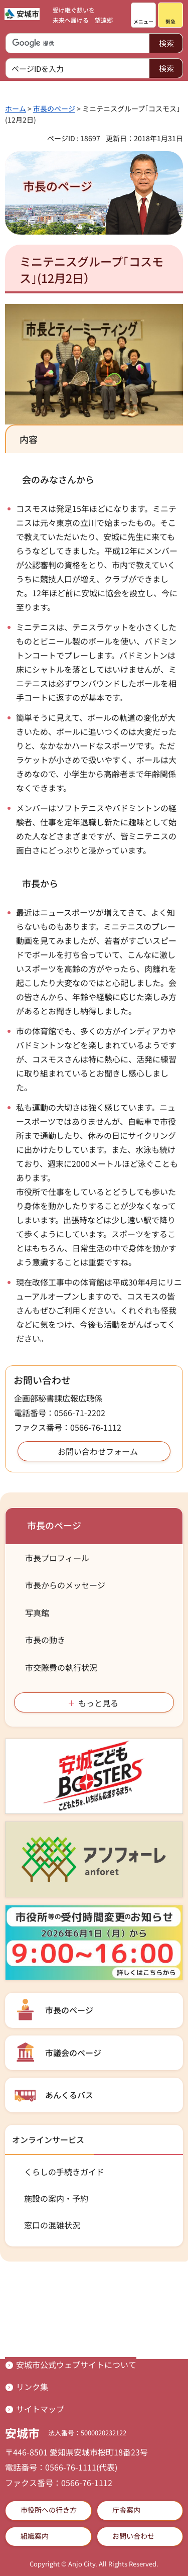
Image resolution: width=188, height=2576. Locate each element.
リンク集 (32, 2387)
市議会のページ (73, 2053)
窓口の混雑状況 (52, 2225)
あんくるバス (69, 2095)
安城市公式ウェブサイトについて (76, 2364)
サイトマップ (40, 2409)
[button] (143, 15)
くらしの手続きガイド (64, 2172)
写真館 (37, 1612)
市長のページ (54, 108)
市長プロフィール (57, 1558)
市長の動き (45, 1640)
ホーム (15, 108)
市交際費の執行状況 (61, 1667)
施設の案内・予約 (56, 2198)
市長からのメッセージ (65, 1585)
